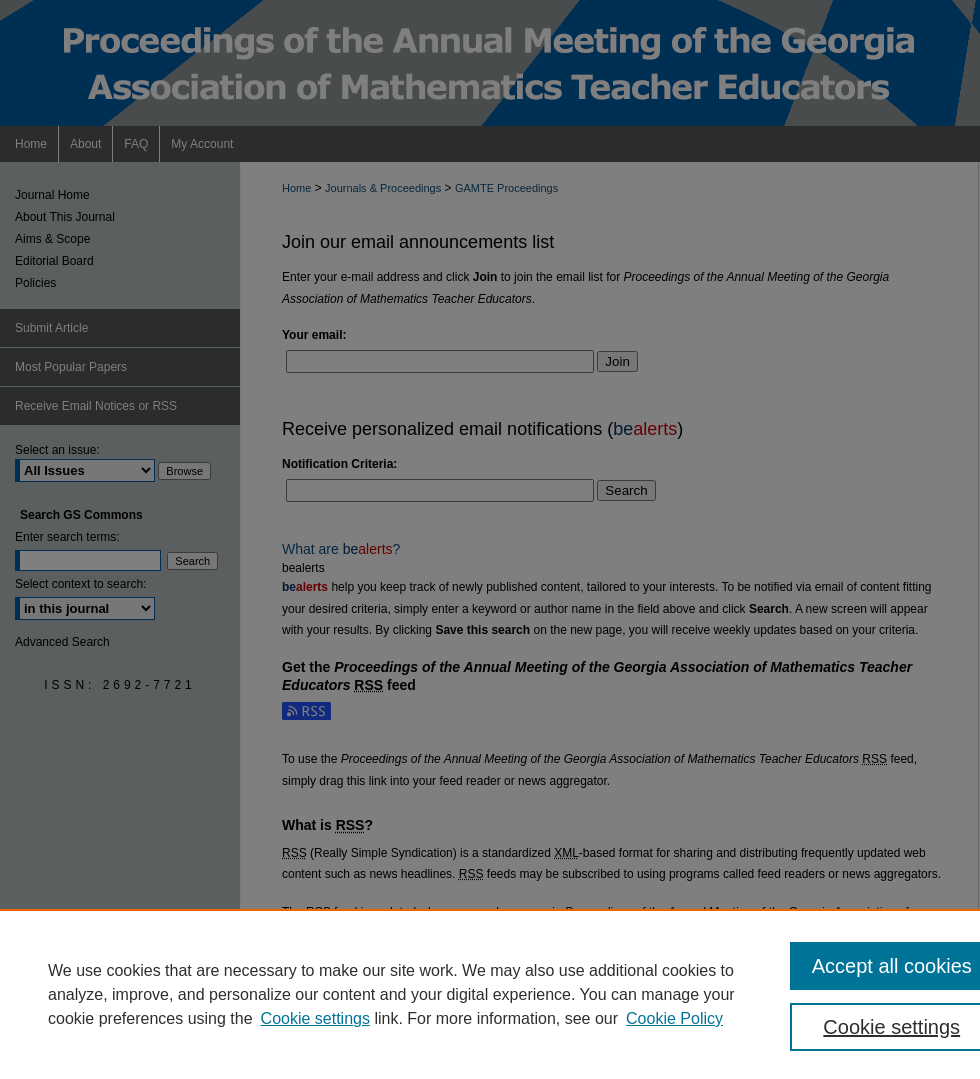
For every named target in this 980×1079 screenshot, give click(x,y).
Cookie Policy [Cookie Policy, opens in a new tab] (674, 1018)
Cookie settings (315, 1018)
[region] (490, 994)
